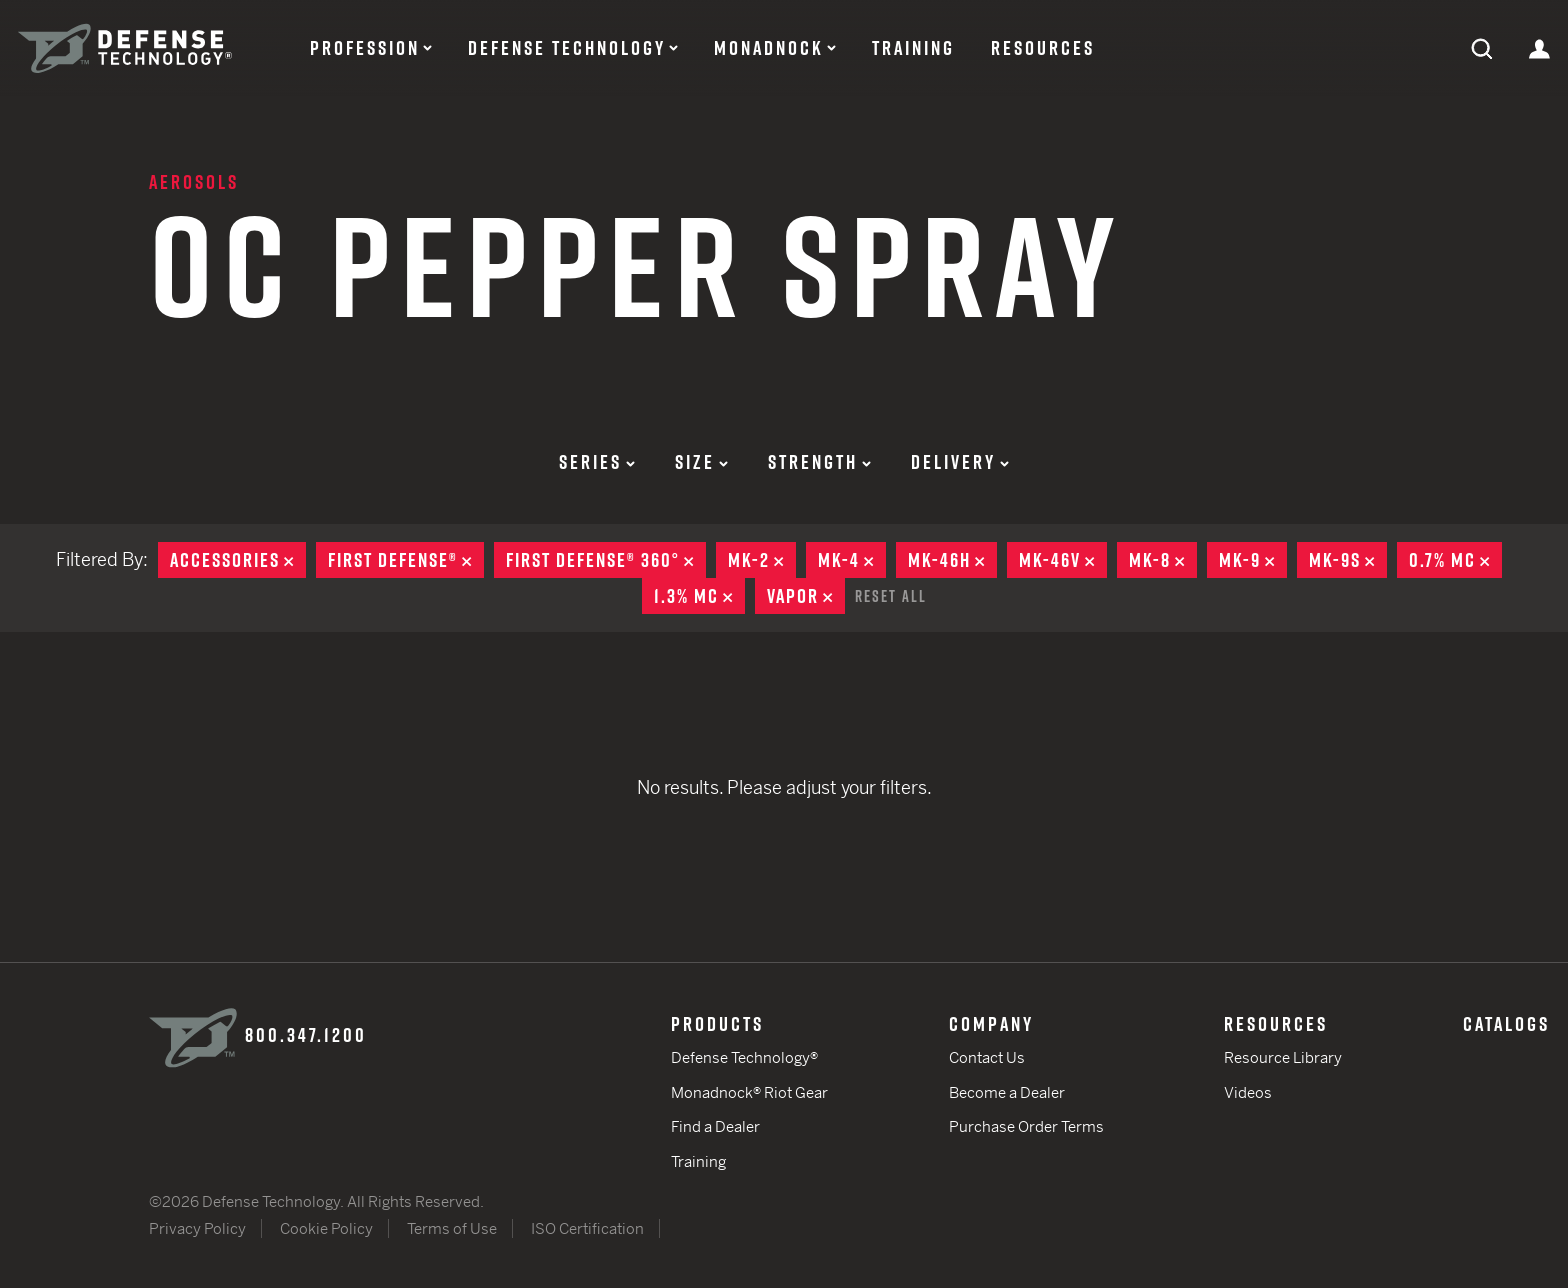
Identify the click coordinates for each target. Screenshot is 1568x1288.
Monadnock (769, 48)
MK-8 (1163, 560)
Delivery (960, 462)
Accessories (238, 560)
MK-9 (1253, 560)
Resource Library (1283, 1057)
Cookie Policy (326, 1228)
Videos (1248, 1092)
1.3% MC (699, 596)
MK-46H (952, 560)
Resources (1043, 48)
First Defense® (406, 560)
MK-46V (1063, 560)
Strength (819, 462)
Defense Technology (567, 48)
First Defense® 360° (606, 560)
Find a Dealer (715, 1126)
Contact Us (987, 1057)
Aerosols (194, 182)
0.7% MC (1455, 560)
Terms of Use (452, 1228)
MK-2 (762, 560)
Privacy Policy (197, 1228)
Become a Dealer (1007, 1092)
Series (597, 462)
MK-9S (1348, 560)
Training (913, 48)
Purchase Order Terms (1026, 1126)
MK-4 (852, 560)
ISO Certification (587, 1228)
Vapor (806, 596)
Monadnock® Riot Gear (749, 1092)
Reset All (891, 596)
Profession (365, 48)
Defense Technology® (744, 1057)
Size (701, 462)
